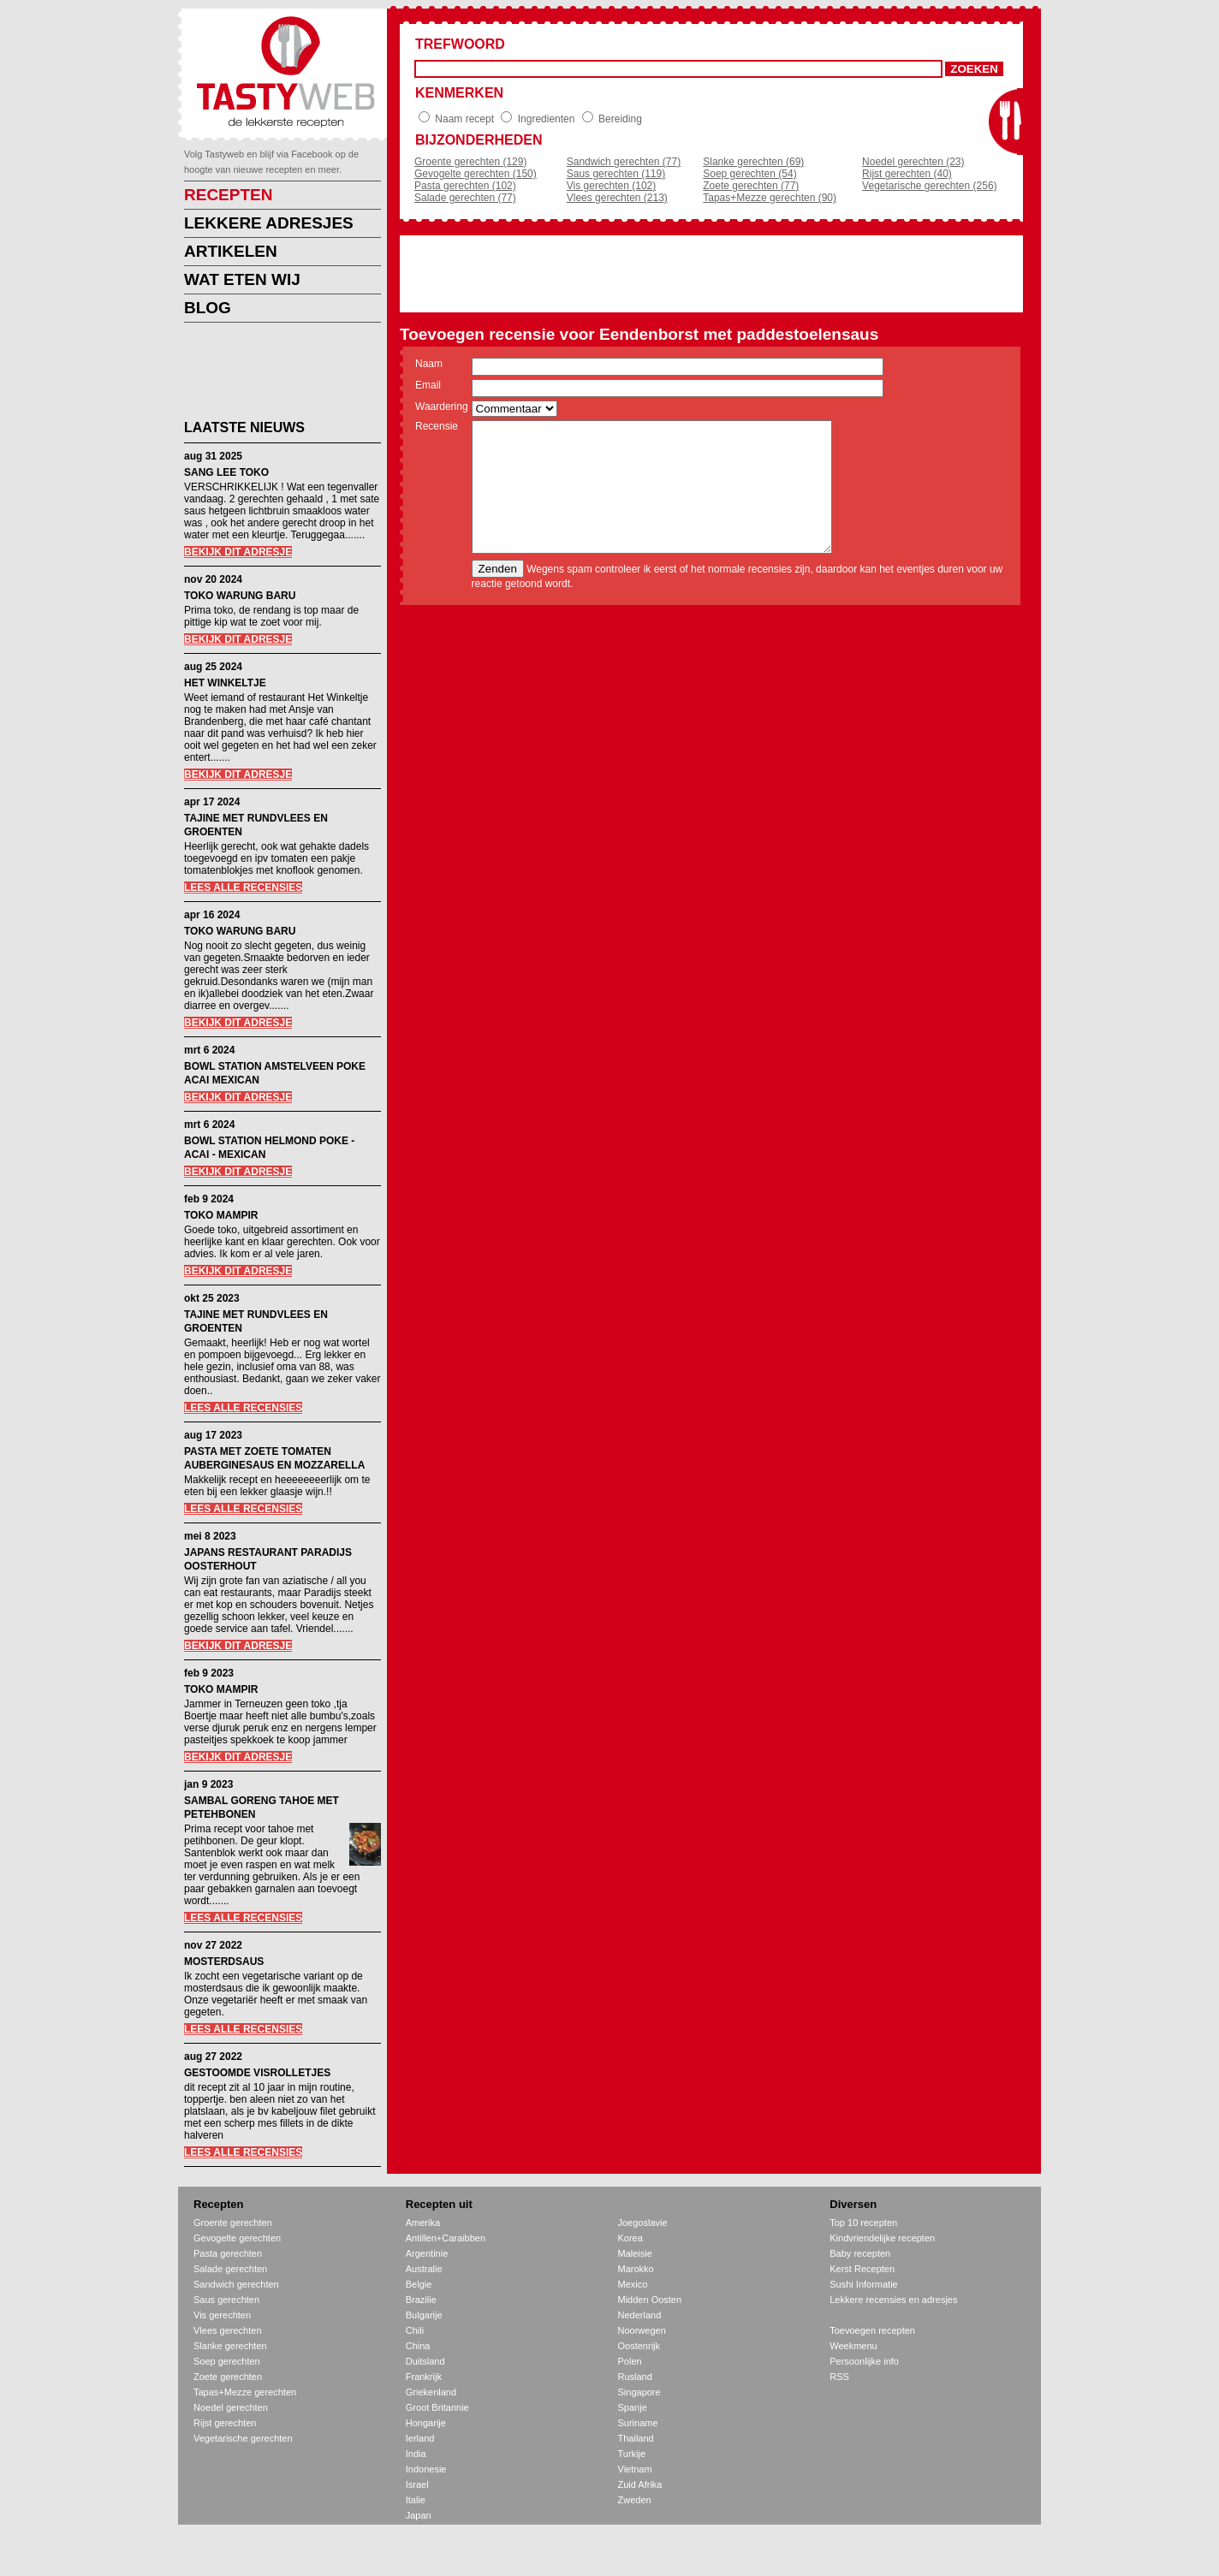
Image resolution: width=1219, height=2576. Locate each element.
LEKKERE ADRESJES (269, 223)
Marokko (636, 2269)
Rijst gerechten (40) (907, 174)
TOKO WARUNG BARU (239, 596)
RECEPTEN (228, 195)
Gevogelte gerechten (237, 2238)
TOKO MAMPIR (221, 1215)
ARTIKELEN (230, 251)
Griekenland (431, 2392)
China (418, 2346)
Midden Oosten (650, 2299)
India (416, 2453)
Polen (630, 2361)
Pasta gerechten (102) (465, 186)
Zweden (634, 2500)
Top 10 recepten (863, 2222)
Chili (415, 2330)
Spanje (632, 2407)
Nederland (640, 2315)
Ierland (420, 2438)
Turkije (632, 2453)
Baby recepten (860, 2253)
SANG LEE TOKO (226, 472)
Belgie (419, 2284)
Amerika (423, 2222)
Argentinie (427, 2253)
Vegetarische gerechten (243, 2438)
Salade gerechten (230, 2269)
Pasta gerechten (227, 2253)
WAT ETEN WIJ (242, 279)
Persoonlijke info (864, 2361)
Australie (424, 2269)
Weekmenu (853, 2346)
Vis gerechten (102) (612, 186)
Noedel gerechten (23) (913, 162)
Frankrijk (424, 2376)
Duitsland (425, 2361)
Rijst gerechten (224, 2423)
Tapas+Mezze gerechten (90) (769, 198)
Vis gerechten (222, 2315)
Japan (418, 2515)
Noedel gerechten (230, 2407)
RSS (839, 2376)
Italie (415, 2500)
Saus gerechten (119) (616, 174)
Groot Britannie (437, 2407)
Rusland (635, 2376)
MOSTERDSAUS (224, 1962)
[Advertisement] (269, 374)
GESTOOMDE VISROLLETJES (257, 2073)
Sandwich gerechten (236, 2284)
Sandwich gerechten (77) (624, 162)
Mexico (633, 2284)
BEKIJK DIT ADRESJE (238, 552)
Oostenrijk (639, 2346)
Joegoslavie (643, 2222)
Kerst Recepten (862, 2269)
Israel (417, 2484)
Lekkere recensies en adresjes (893, 2299)
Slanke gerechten (230, 2346)
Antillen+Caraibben (445, 2238)
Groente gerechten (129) (470, 162)
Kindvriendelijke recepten (882, 2238)
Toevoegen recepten (872, 2330)
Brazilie (421, 2299)
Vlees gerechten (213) (617, 198)
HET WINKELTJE (225, 683)
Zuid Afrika (640, 2484)
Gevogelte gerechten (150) (475, 174)
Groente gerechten (232, 2222)
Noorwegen (642, 2330)
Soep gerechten (226, 2361)
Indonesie (426, 2469)
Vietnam (635, 2469)
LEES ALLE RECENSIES (243, 887)
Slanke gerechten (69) (753, 162)
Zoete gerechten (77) (751, 186)
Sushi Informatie (863, 2284)
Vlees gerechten (227, 2330)
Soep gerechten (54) (749, 174)
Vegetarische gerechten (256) (929, 186)
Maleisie (635, 2253)
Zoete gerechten (227, 2376)
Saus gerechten (226, 2299)
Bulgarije (424, 2315)
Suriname (638, 2423)
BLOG (207, 308)
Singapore (639, 2392)
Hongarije (426, 2423)
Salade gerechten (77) (465, 198)
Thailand (636, 2438)
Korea (630, 2238)
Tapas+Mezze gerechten (244, 2392)
